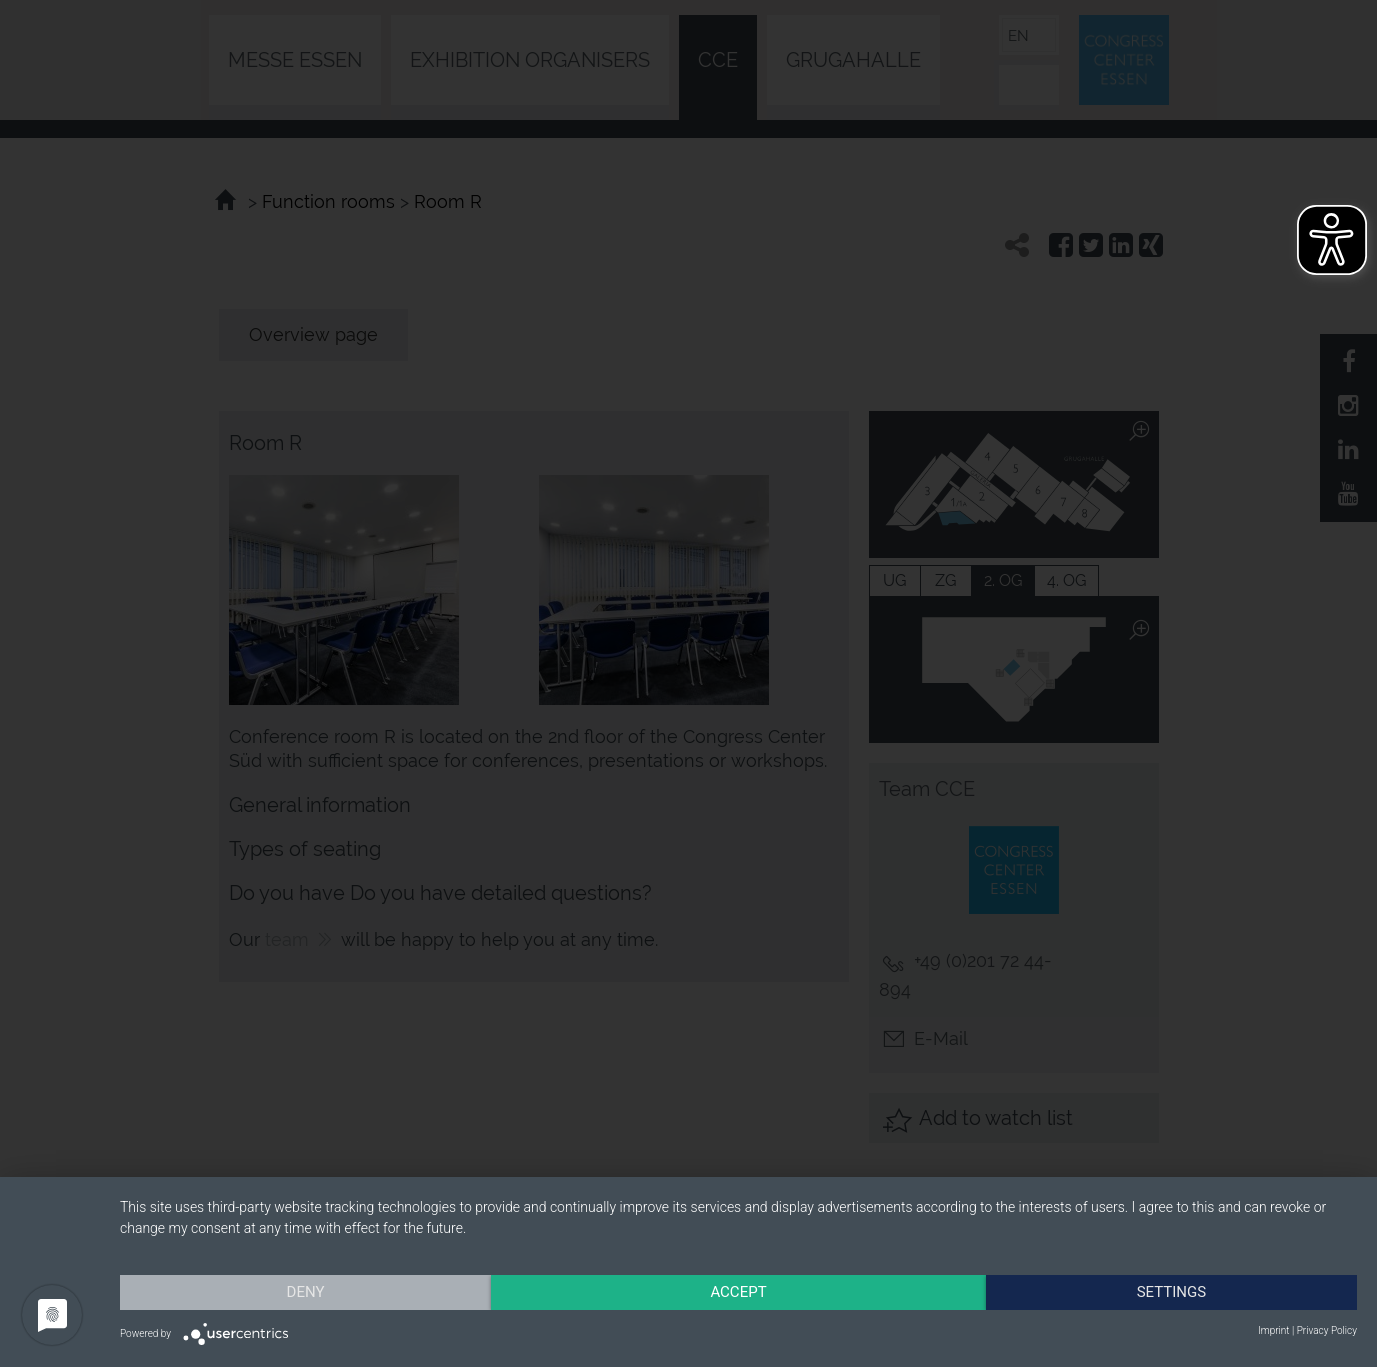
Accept (738, 1292)
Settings (1172, 1292)
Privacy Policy (1327, 1330)
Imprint (1273, 1330)
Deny (306, 1292)
